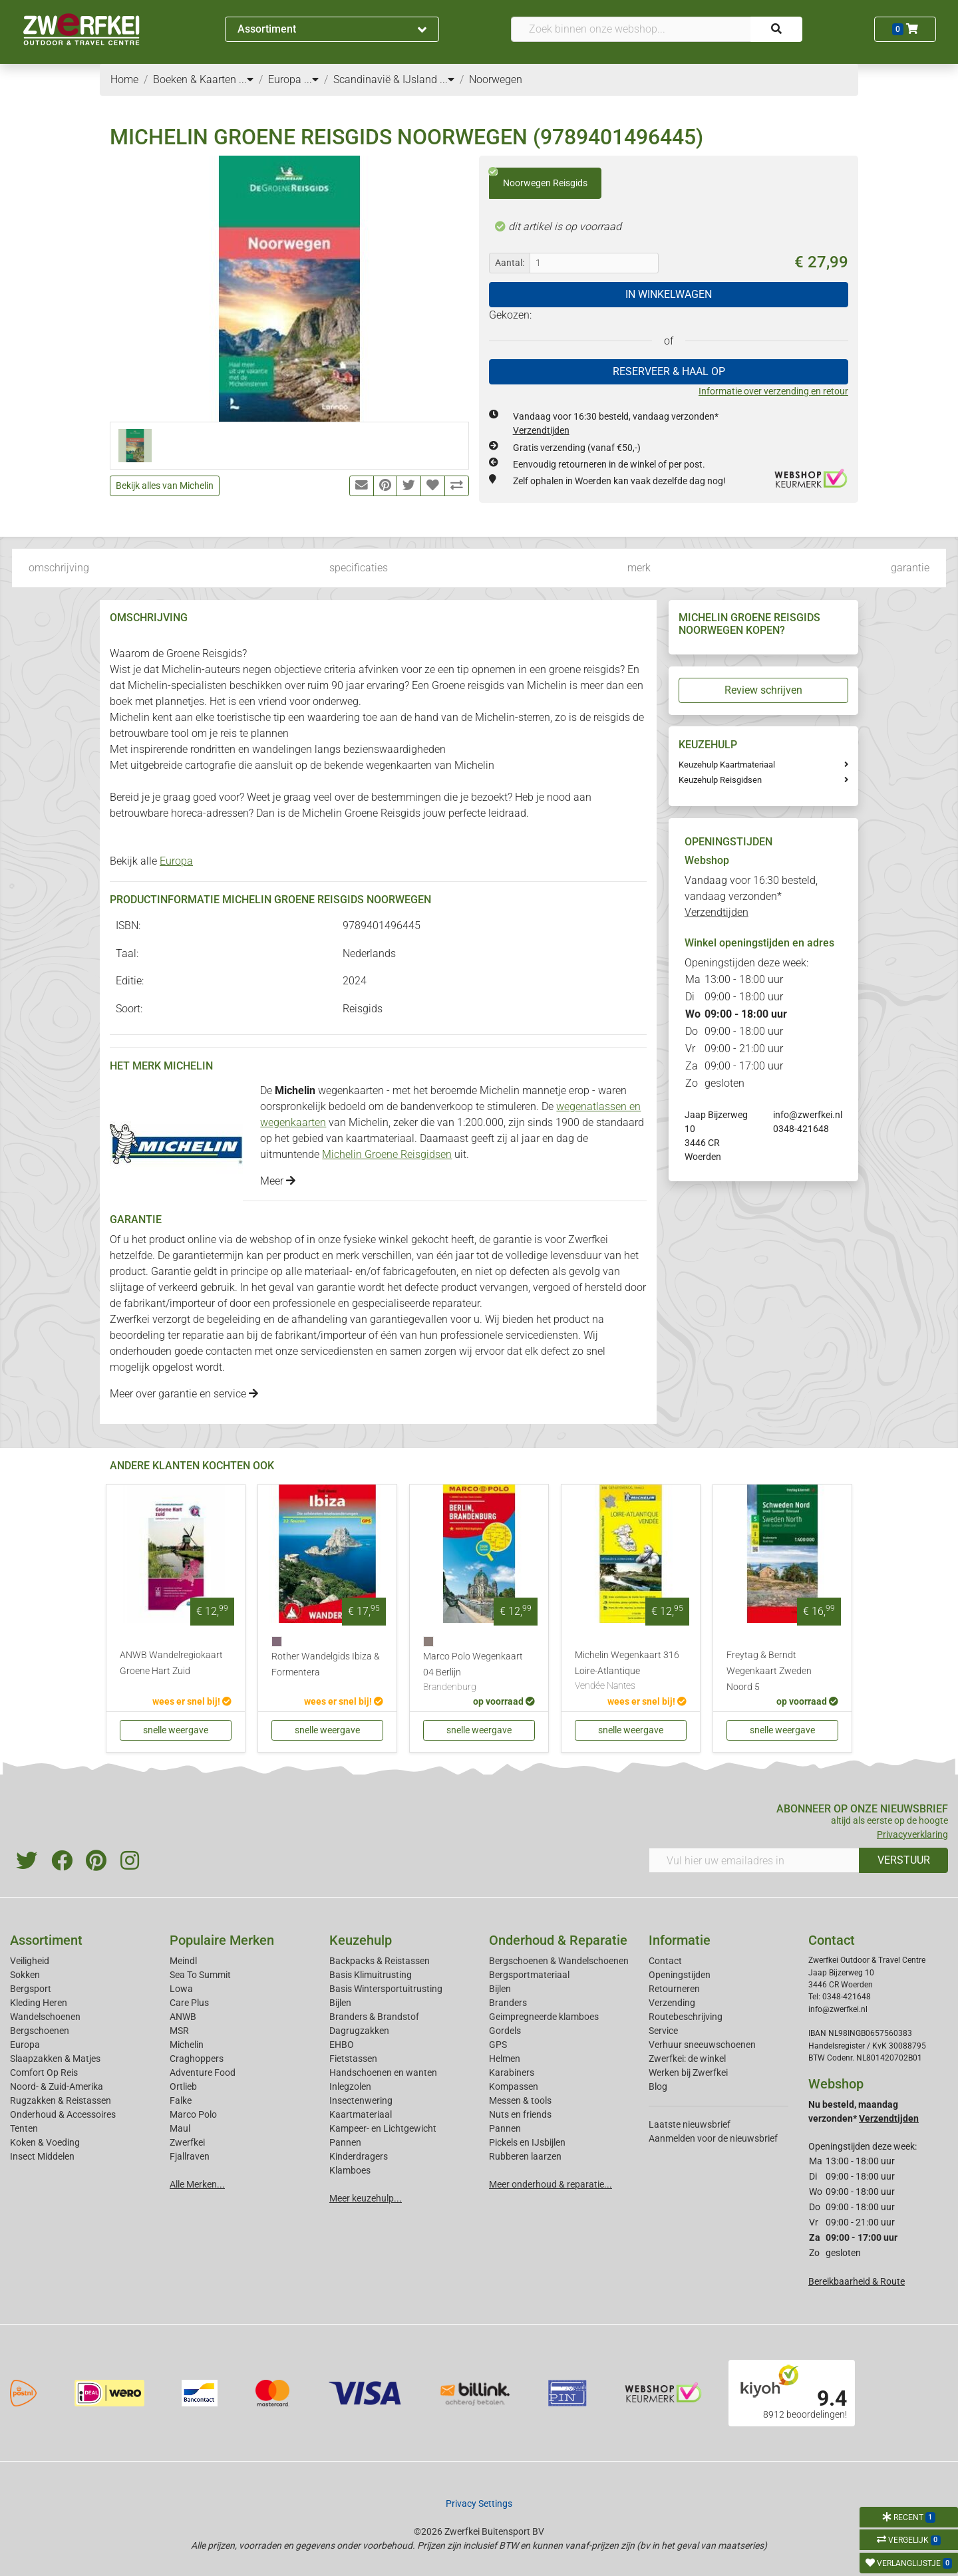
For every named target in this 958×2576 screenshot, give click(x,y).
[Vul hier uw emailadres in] (754, 1860)
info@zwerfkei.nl (807, 1114)
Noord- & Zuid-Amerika (56, 2086)
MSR (179, 2030)
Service (663, 2030)
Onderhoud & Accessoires (63, 2114)
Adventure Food (203, 2072)
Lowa (181, 1988)
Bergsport (30, 1988)
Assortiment (332, 29)
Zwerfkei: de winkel (687, 2058)
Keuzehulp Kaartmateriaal (727, 765)
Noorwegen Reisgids (538, 178)
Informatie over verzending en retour (773, 391)
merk (639, 567)
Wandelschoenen (45, 2016)
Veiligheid (29, 1960)
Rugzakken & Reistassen (60, 2100)
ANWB (183, 2016)
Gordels (505, 2030)
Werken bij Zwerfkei (688, 2072)
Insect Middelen (42, 2156)
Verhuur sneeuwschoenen (702, 2044)
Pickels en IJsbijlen (527, 2142)
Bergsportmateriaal (529, 1974)
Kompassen (513, 2086)
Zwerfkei (187, 2142)
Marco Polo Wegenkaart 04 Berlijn (479, 1673)
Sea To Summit (200, 1974)
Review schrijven (763, 690)
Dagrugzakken (359, 2030)
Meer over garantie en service (184, 1393)
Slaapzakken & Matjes (55, 2058)
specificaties (358, 567)
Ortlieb (183, 2086)
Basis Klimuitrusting (370, 1974)
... (246, 79)
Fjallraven (190, 2156)
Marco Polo (193, 2114)
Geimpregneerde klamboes (544, 2016)
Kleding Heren (38, 2002)
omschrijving (59, 567)
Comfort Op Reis (44, 2072)
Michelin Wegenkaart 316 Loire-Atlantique (631, 1671)
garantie (910, 567)
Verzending (672, 2002)
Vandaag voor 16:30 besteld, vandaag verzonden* (751, 896)
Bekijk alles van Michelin (165, 485)
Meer (277, 1181)
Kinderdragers (358, 2156)
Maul (180, 2128)
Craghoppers (197, 2058)
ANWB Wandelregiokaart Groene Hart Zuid (171, 1663)
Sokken (25, 1974)
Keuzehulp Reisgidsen (720, 780)
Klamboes (350, 2170)
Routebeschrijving (685, 2016)
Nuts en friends (520, 2114)
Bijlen (340, 2002)
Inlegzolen (350, 2086)
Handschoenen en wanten (383, 2072)
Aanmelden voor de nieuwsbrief (713, 2138)
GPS (498, 2044)
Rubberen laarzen (525, 2156)
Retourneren (674, 1988)
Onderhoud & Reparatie (558, 1940)
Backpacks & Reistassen (379, 1960)
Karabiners (511, 2072)
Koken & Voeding (45, 2142)
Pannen (505, 2128)
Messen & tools (520, 2100)
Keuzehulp (360, 1940)
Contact (665, 1960)
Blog (658, 2086)
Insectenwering (361, 2100)
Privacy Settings (479, 2503)
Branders (508, 2002)
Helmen (504, 2058)
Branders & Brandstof (374, 2016)
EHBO (341, 2044)
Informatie (680, 1940)
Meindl (183, 1960)
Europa (176, 861)
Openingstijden (680, 1974)
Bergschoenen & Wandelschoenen (559, 1960)
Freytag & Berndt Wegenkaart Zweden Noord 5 (769, 1671)
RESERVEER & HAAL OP (669, 371)
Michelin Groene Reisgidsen (387, 1154)
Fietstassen (353, 2058)
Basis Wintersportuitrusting (385, 1988)
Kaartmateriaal (360, 2114)
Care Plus (189, 2002)
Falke (181, 2100)
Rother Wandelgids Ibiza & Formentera (325, 1664)
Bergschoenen (39, 2030)
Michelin (187, 2044)
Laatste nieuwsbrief (689, 2124)
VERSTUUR (904, 1860)
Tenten (24, 2128)
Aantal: (509, 262)
